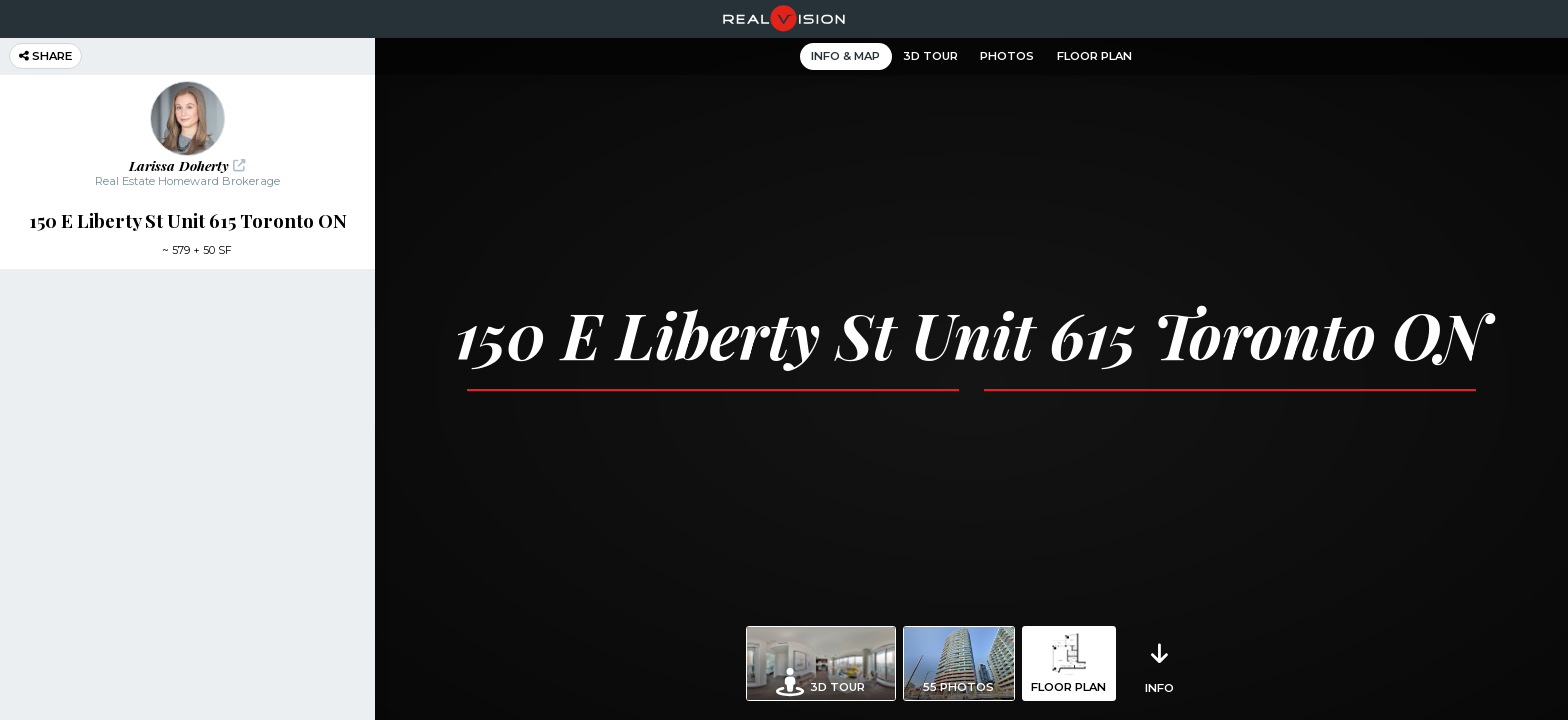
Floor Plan (1094, 56)
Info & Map (845, 56)
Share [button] (45, 56)
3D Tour (930, 56)
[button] (188, 134)
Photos (1007, 56)
